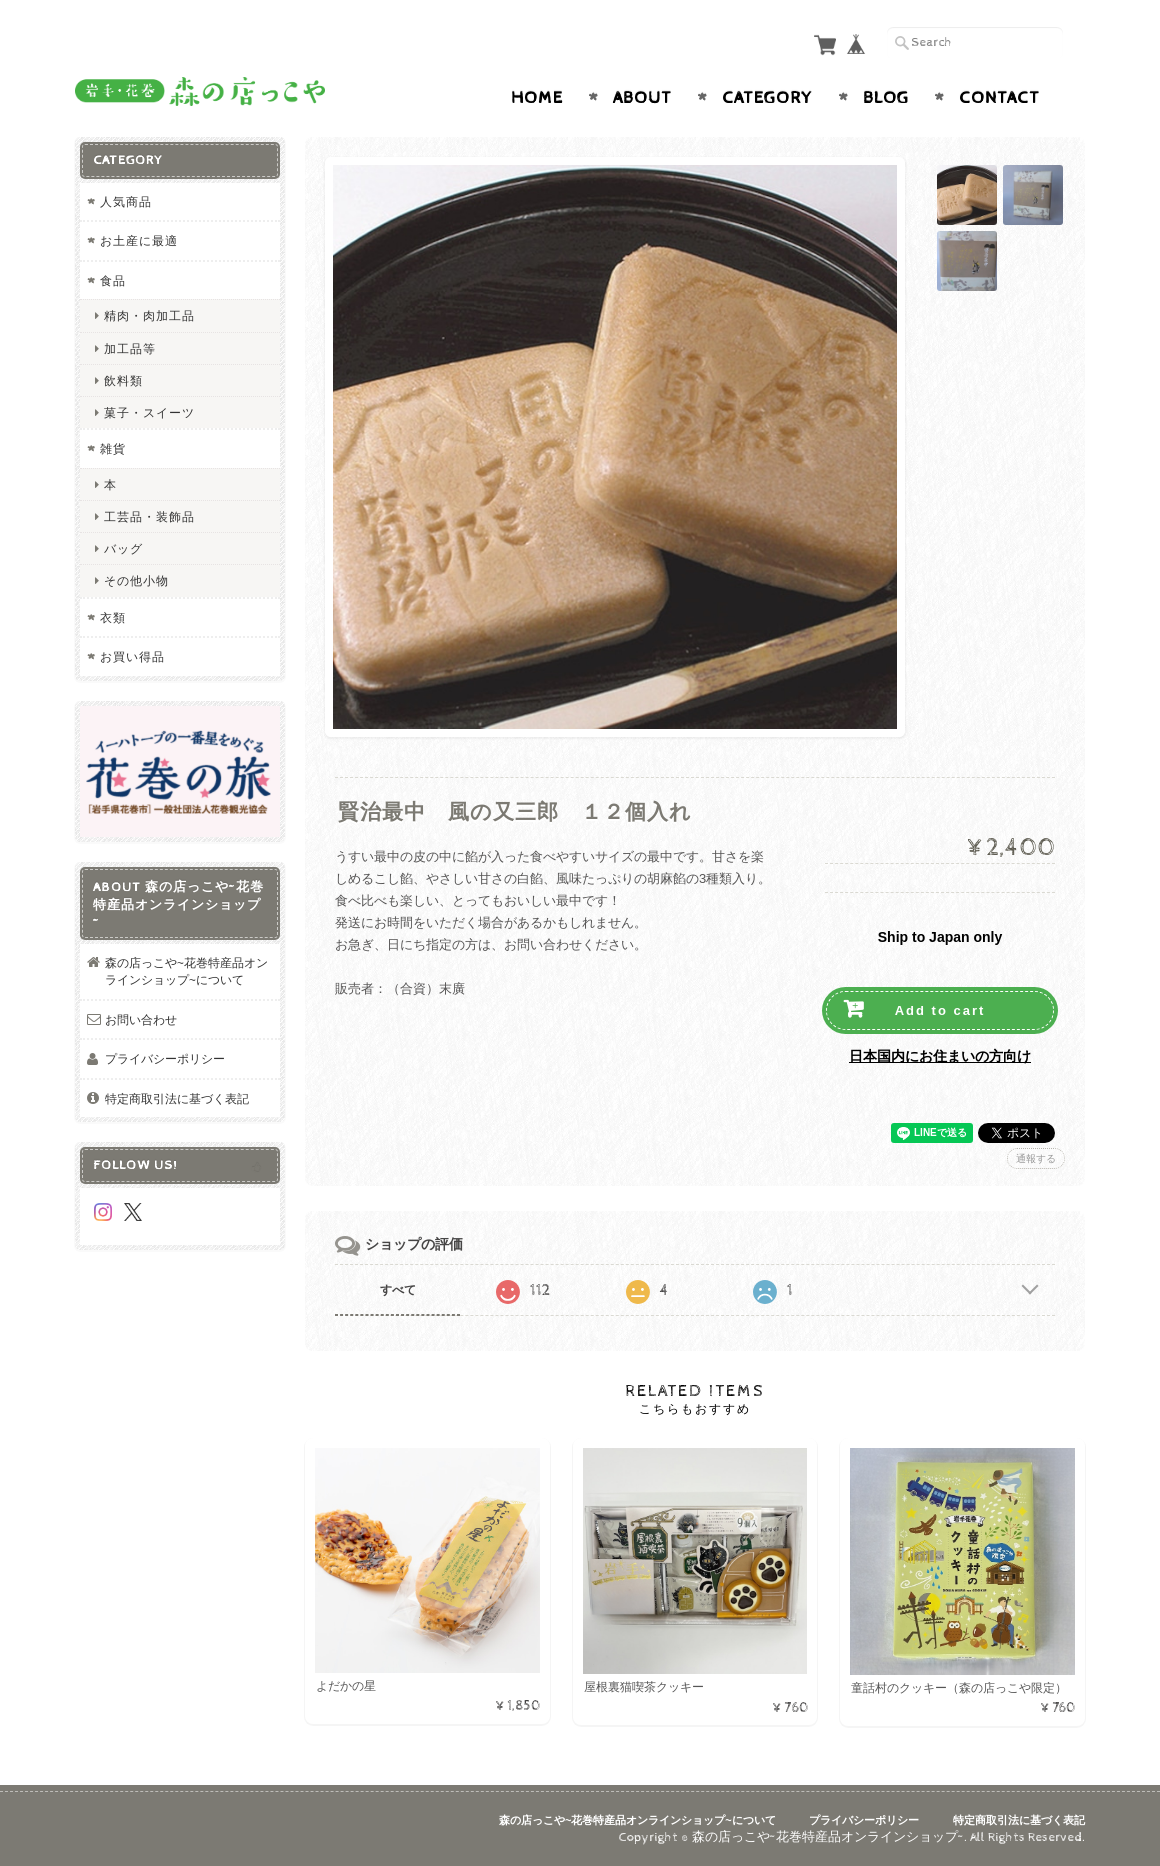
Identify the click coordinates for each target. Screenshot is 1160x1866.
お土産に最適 (139, 240)
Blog (886, 98)
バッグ (123, 548)
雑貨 (113, 448)
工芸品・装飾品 (149, 516)
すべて (398, 1290)
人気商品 (126, 201)
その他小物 (136, 580)
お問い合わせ (141, 1019)
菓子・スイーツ (149, 412)
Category (767, 98)
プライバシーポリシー (165, 1058)
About (642, 98)
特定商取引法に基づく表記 (177, 1098)
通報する (1036, 1158)
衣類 (113, 617)
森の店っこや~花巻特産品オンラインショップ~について (186, 971)
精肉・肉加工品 (149, 315)
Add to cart (940, 1010)
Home (537, 98)
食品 (113, 280)
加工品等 (130, 348)
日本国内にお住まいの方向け (940, 1056)
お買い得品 (132, 656)
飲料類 (123, 380)
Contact (999, 98)
